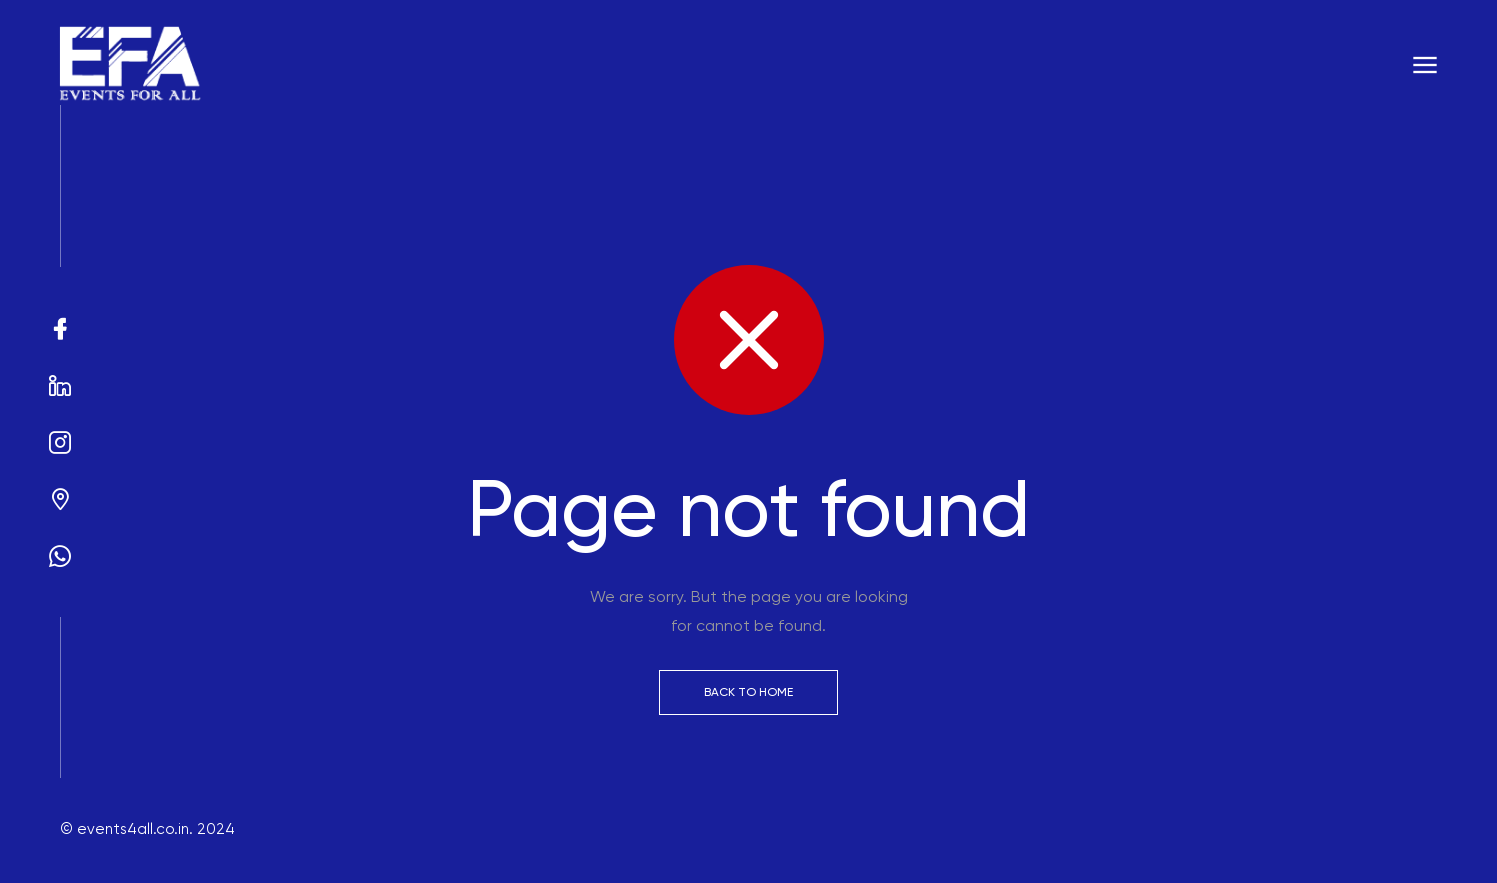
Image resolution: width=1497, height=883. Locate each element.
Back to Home (748, 692)
